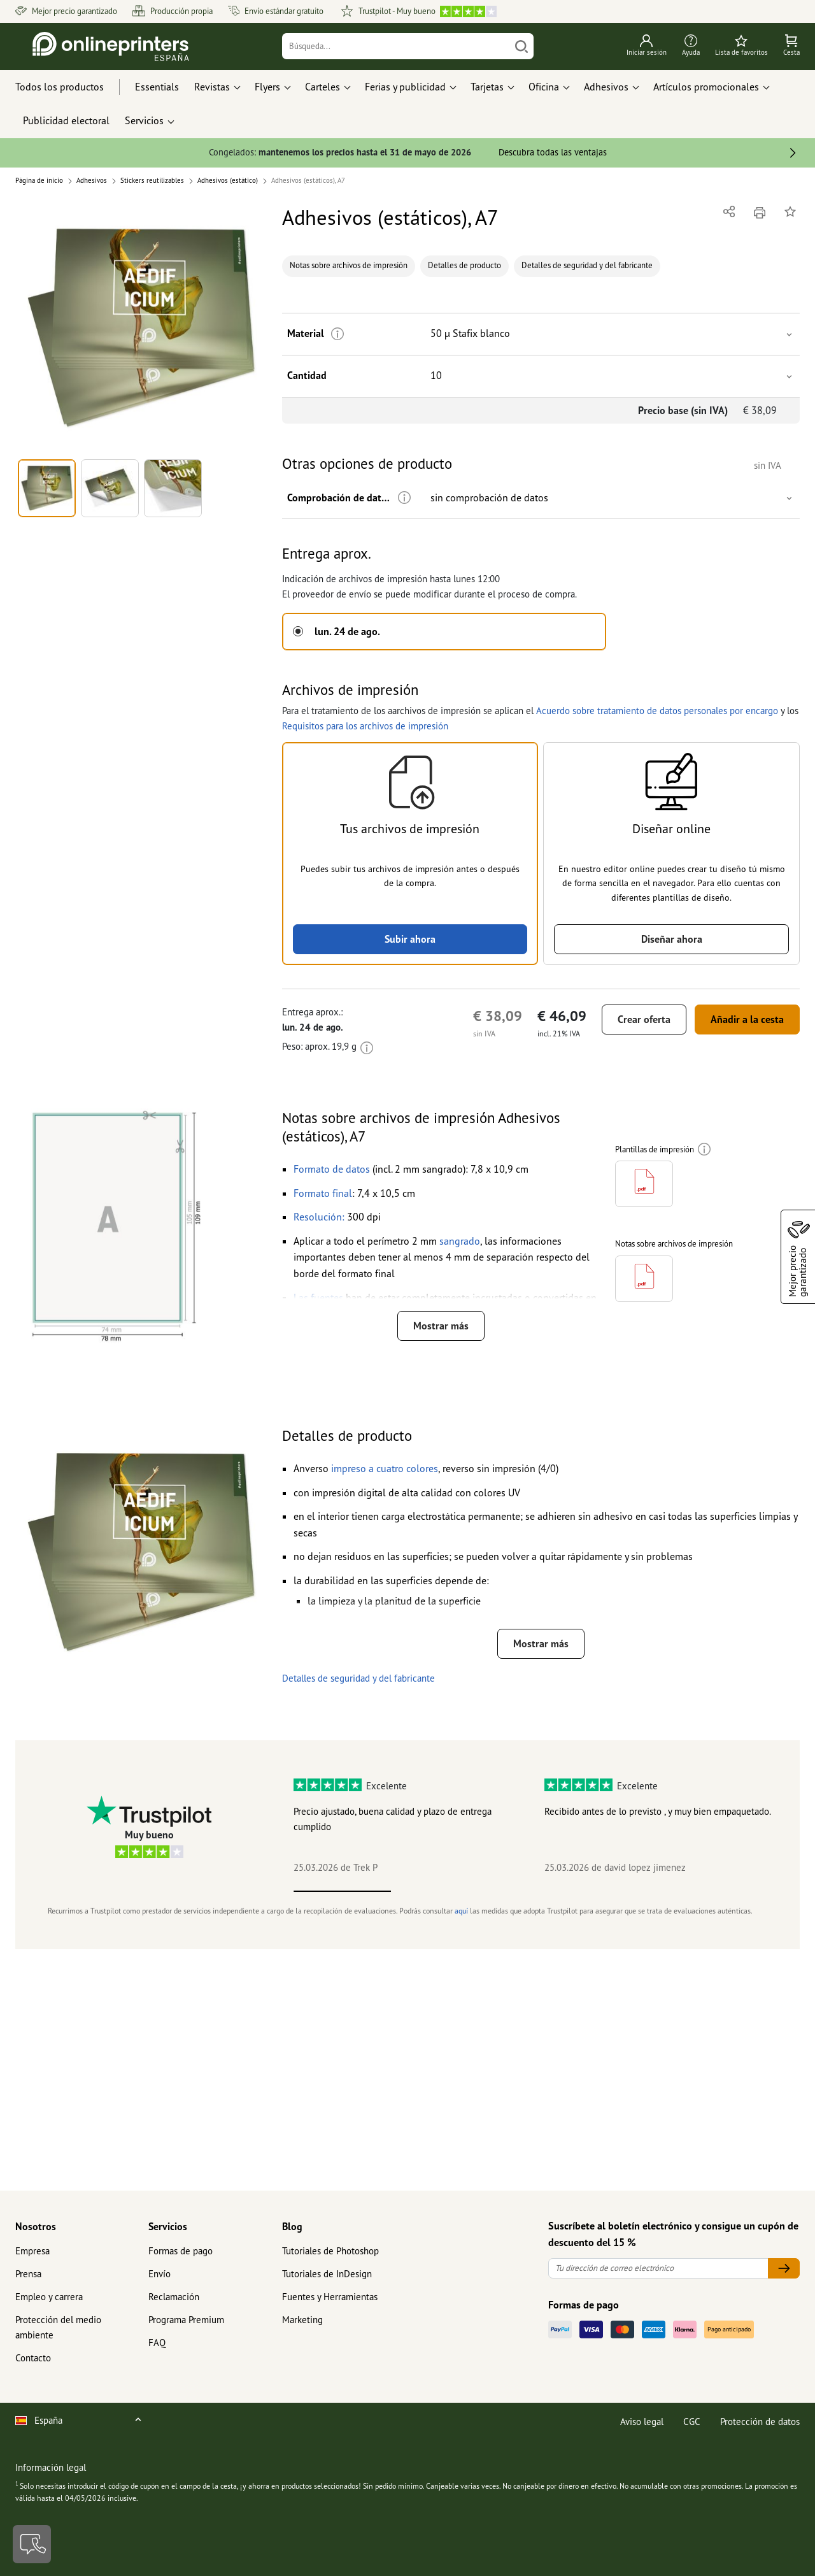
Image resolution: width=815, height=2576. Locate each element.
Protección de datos (760, 2421)
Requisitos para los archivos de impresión (365, 726)
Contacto (33, 2358)
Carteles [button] (322, 86)
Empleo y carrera (49, 2297)
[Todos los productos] (71, 87)
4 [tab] (634, 1891)
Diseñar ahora (671, 939)
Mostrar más (441, 1325)
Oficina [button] (543, 86)
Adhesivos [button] (606, 86)
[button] (141, 328)
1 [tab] (342, 1891)
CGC (691, 2421)
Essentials (157, 86)
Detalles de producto (464, 265)
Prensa (28, 2274)
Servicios (167, 2226)
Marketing (302, 2320)
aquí (461, 1910)
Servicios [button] (144, 120)
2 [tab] (439, 1891)
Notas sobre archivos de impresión (349, 265)
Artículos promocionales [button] (706, 86)
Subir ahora (410, 939)
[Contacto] (32, 2544)
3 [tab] (537, 1891)
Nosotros (35, 2226)
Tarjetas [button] (487, 86)
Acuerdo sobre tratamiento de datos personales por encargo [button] (657, 711)
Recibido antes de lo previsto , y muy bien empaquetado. (657, 1811)
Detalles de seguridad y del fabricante (587, 265)
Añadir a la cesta (747, 1019)
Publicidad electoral (66, 120)
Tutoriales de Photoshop (330, 2251)
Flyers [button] (267, 86)
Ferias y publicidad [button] (405, 86)
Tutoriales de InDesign (327, 2274)
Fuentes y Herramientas (330, 2297)
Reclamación (173, 2297)
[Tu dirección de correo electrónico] (658, 2268)
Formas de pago (180, 2251)
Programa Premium (186, 2320)
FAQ (157, 2342)
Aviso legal (641, 2421)
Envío (159, 2274)
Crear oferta (644, 1019)
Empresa (32, 2251)
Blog (292, 2226)
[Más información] (337, 334)
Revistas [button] (212, 86)
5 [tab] (731, 1891)
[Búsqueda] (396, 46)
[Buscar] (521, 46)
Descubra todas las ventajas (553, 152)
